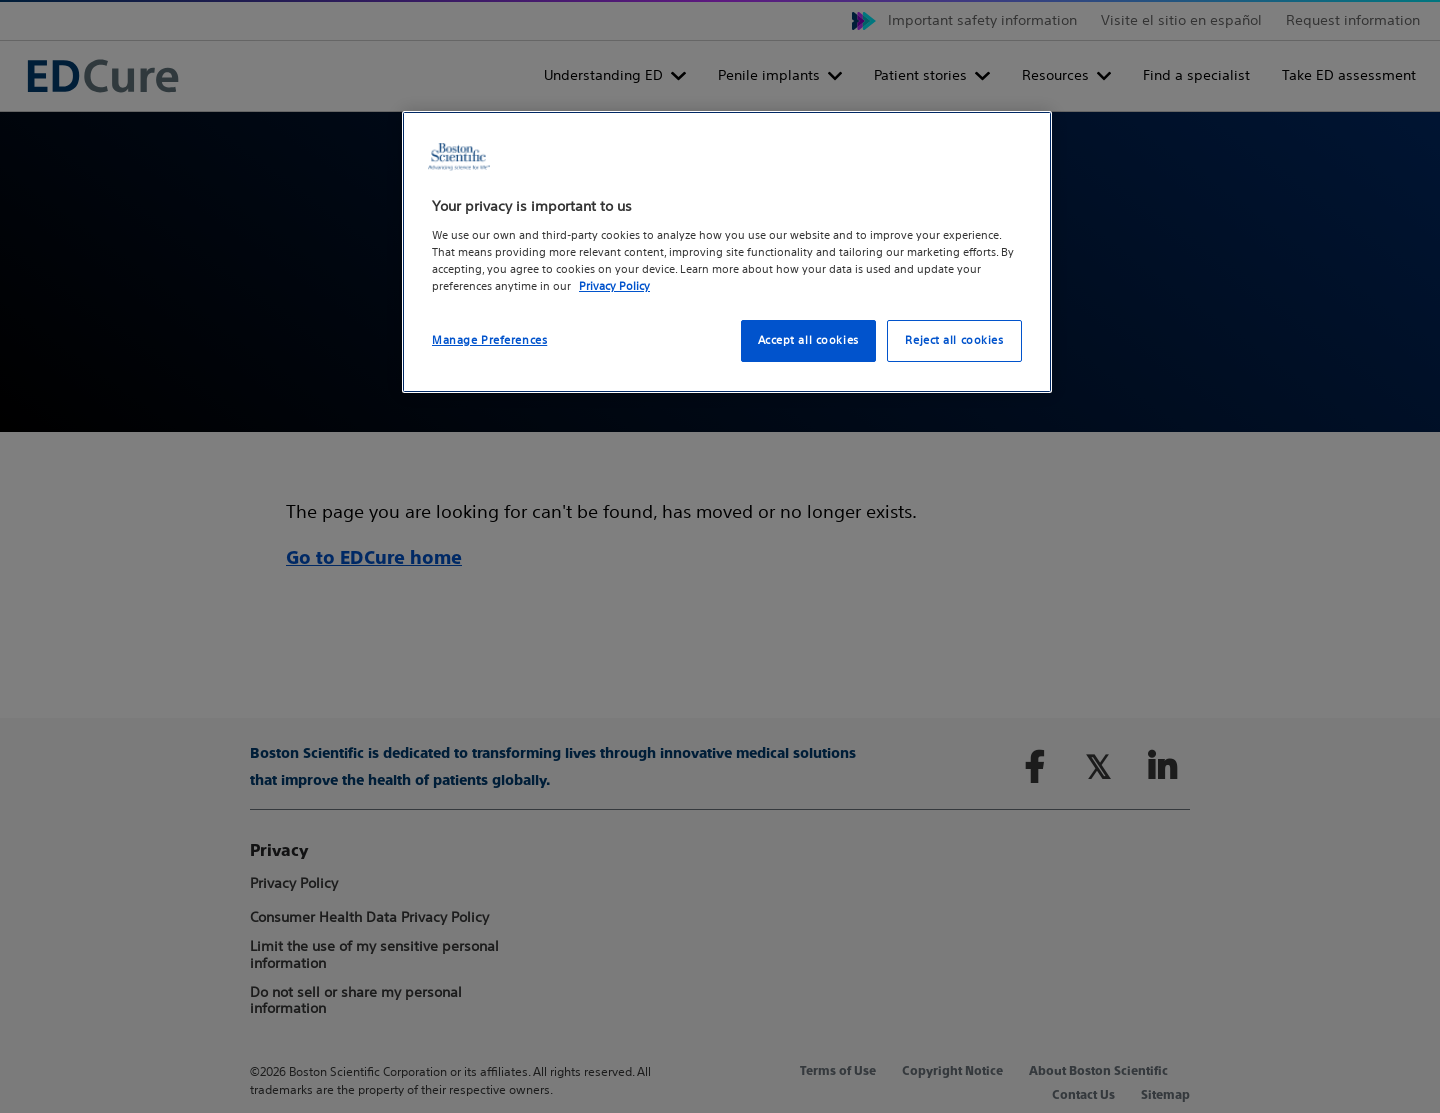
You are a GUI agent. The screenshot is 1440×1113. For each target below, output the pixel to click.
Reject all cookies (954, 340)
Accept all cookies (808, 340)
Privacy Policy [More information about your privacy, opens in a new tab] (614, 286)
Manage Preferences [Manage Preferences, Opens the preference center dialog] (489, 340)
